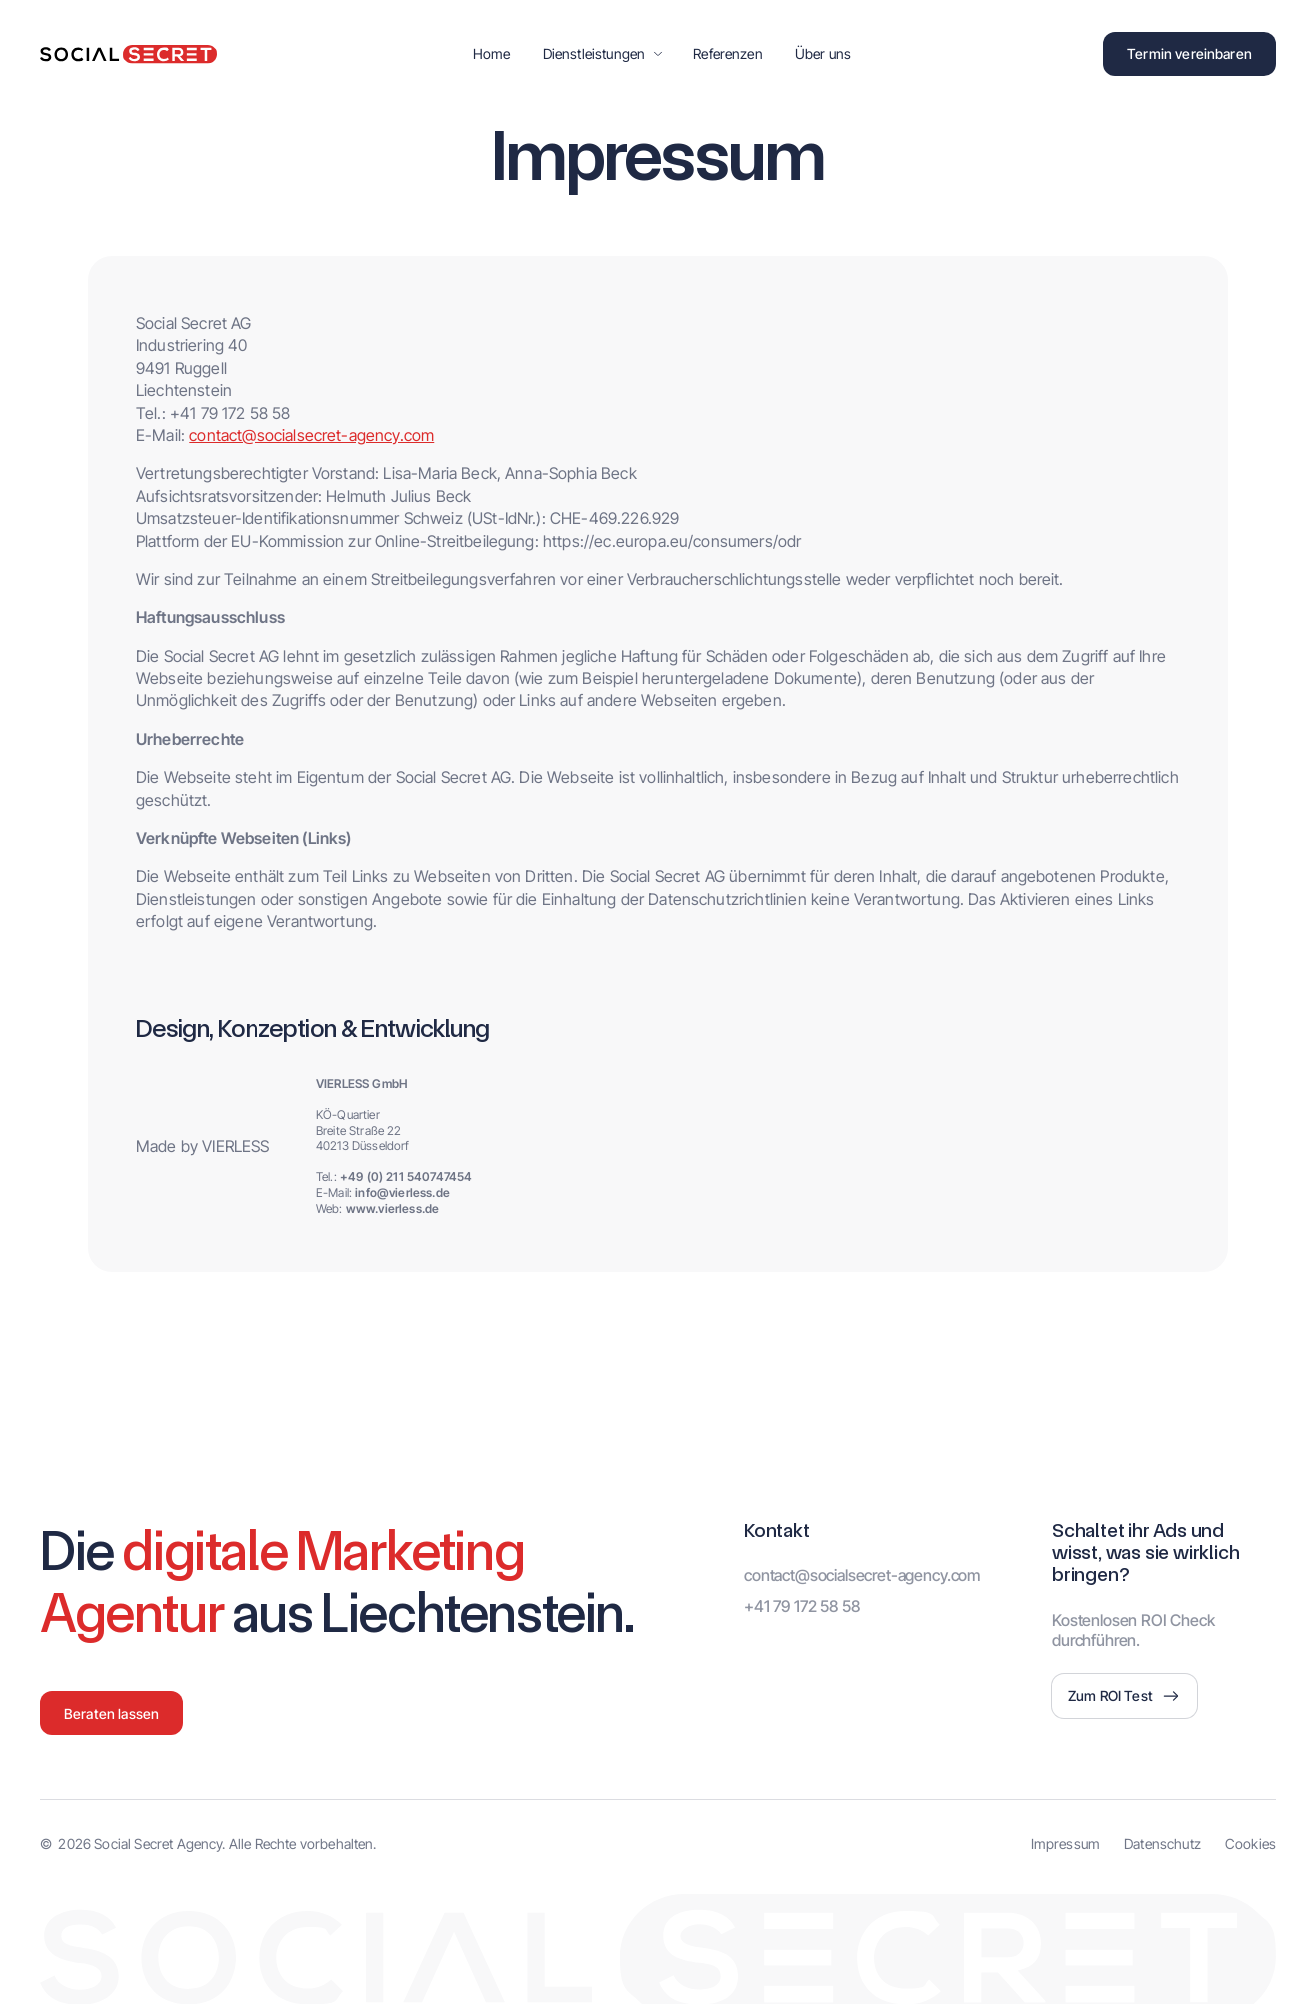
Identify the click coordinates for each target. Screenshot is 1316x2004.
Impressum (1065, 1843)
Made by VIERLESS (203, 1146)
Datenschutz (1162, 1843)
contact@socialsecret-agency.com (311, 435)
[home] (128, 54)
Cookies (1250, 1843)
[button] (602, 54)
